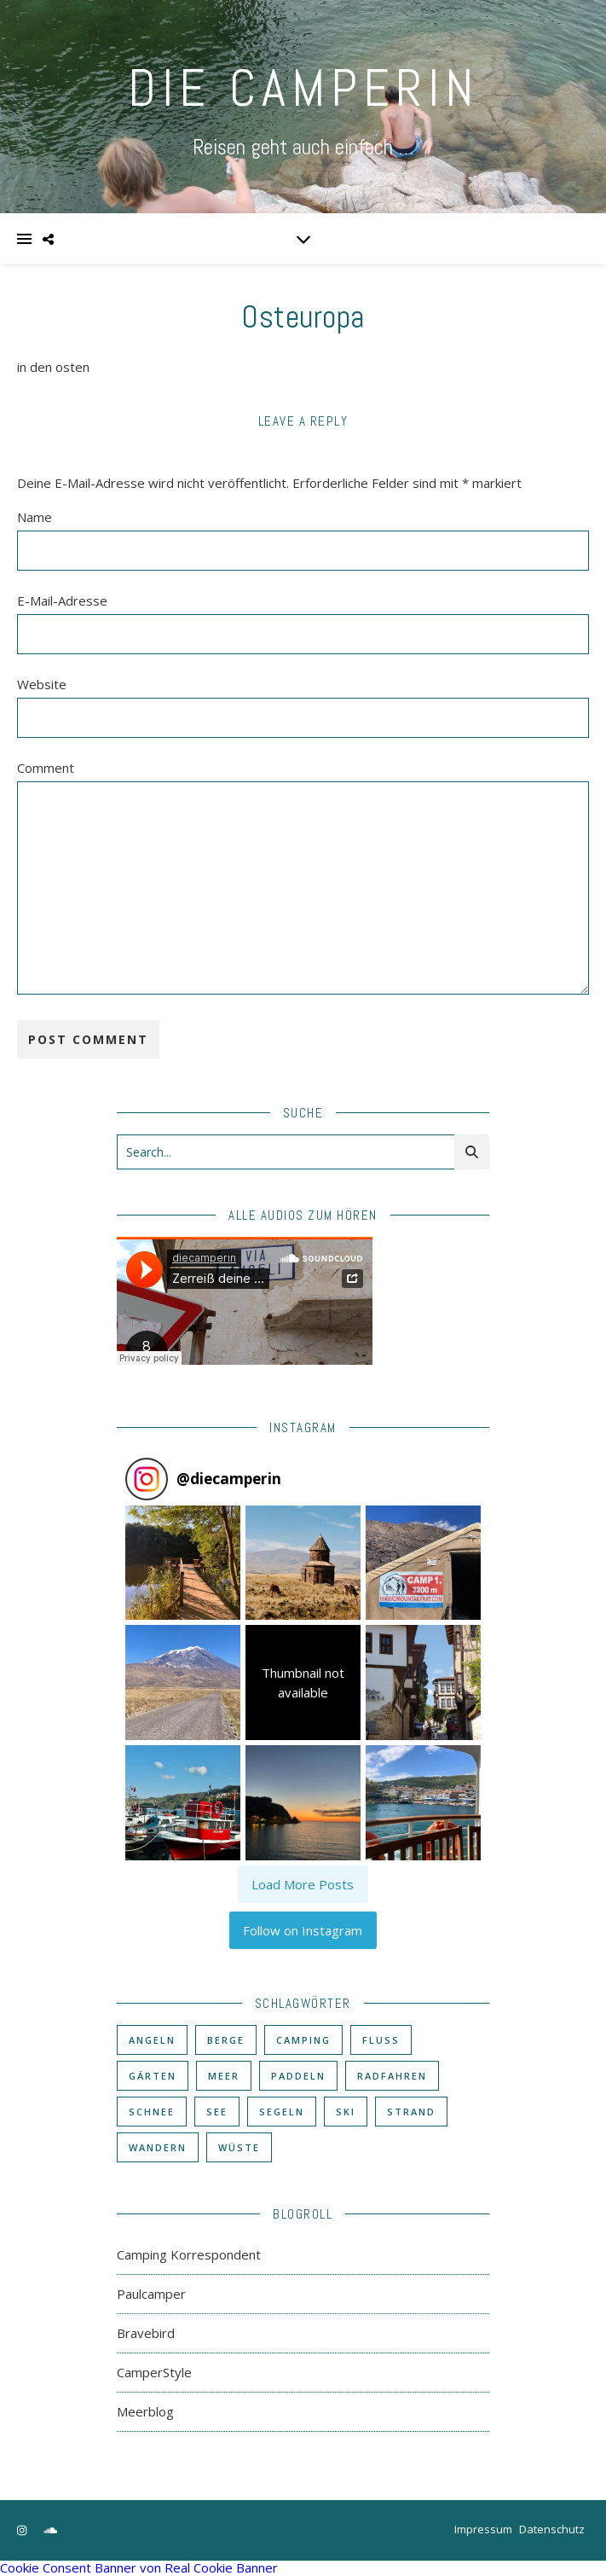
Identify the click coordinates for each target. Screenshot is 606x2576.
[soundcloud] (50, 2530)
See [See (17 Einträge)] (217, 2111)
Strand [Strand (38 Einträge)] (411, 2111)
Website (41, 684)
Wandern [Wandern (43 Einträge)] (158, 2147)
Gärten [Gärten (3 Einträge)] (152, 2075)
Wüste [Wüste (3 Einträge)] (239, 2147)
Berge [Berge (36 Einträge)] (226, 2040)
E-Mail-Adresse (62, 600)
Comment (45, 767)
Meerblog (145, 2411)
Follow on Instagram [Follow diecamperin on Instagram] (302, 1930)
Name (34, 516)
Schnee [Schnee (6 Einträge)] (152, 2111)
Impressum (483, 2529)
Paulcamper (151, 2293)
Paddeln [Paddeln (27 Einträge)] (298, 2075)
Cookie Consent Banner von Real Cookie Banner (139, 2567)
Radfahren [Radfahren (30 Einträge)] (392, 2075)
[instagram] (23, 2530)
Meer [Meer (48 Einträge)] (224, 2075)
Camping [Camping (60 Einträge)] (303, 2040)
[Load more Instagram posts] (303, 1884)
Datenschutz (552, 2529)
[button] (182, 1563)
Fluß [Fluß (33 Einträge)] (381, 2040)
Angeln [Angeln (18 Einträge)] (152, 2040)
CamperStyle (154, 2372)
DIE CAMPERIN (303, 88)
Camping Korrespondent (189, 2254)
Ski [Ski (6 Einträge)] (345, 2111)
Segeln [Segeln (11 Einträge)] (281, 2111)
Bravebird (146, 2332)
